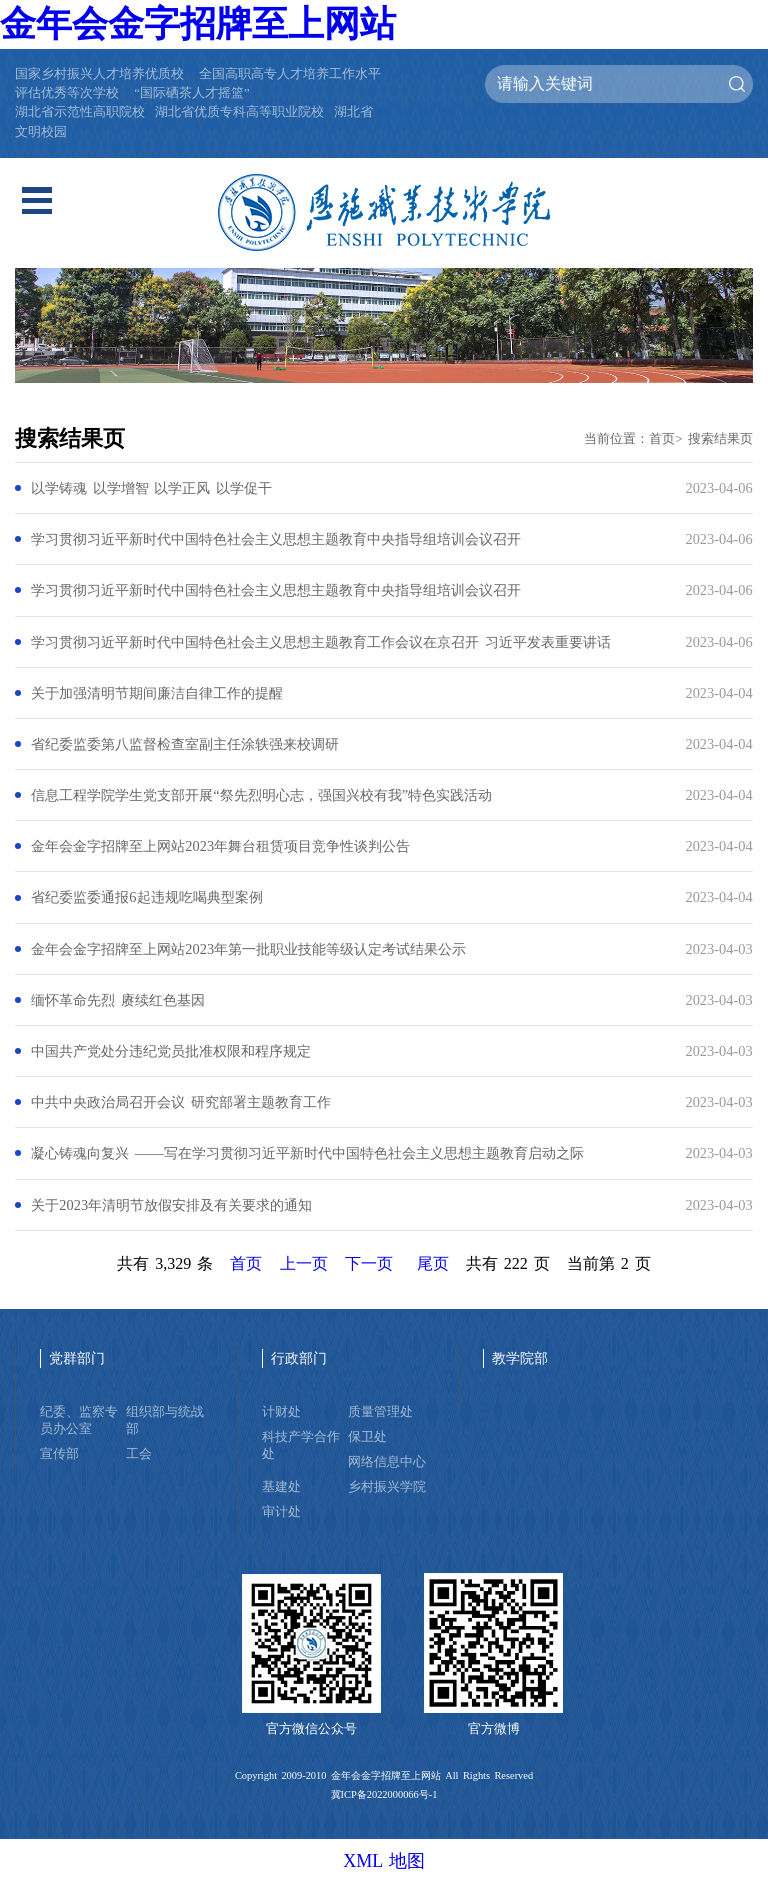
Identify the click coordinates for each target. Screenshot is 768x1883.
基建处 (281, 1487)
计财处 (281, 1412)
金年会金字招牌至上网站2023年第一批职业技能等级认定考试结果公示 (248, 949)
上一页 (304, 1263)
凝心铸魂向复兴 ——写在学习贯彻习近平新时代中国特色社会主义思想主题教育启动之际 (307, 1153)
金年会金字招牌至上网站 (198, 24)
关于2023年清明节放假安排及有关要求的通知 (171, 1205)
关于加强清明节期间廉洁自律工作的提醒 (157, 693)
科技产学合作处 (301, 1445)
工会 (139, 1454)
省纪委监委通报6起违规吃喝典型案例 (146, 897)
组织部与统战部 (165, 1420)
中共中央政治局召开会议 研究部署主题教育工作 (180, 1102)
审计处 (281, 1512)
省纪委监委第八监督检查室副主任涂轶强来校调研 (185, 744)
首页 (662, 439)
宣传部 (59, 1454)
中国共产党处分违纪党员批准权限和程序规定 (171, 1051)
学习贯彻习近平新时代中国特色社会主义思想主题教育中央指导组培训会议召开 (276, 539)
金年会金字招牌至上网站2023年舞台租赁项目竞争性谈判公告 (220, 846)
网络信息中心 (387, 1462)
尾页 (433, 1263)
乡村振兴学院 (387, 1487)
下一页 (369, 1263)
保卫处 (367, 1437)
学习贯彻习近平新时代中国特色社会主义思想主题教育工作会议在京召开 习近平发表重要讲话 (320, 642)
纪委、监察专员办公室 (79, 1420)
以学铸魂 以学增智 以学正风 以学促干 (151, 488)
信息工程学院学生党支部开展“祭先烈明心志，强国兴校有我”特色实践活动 (261, 795)
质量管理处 (380, 1412)
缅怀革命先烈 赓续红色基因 (117, 1000)
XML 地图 (384, 1861)
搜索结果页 (720, 439)
